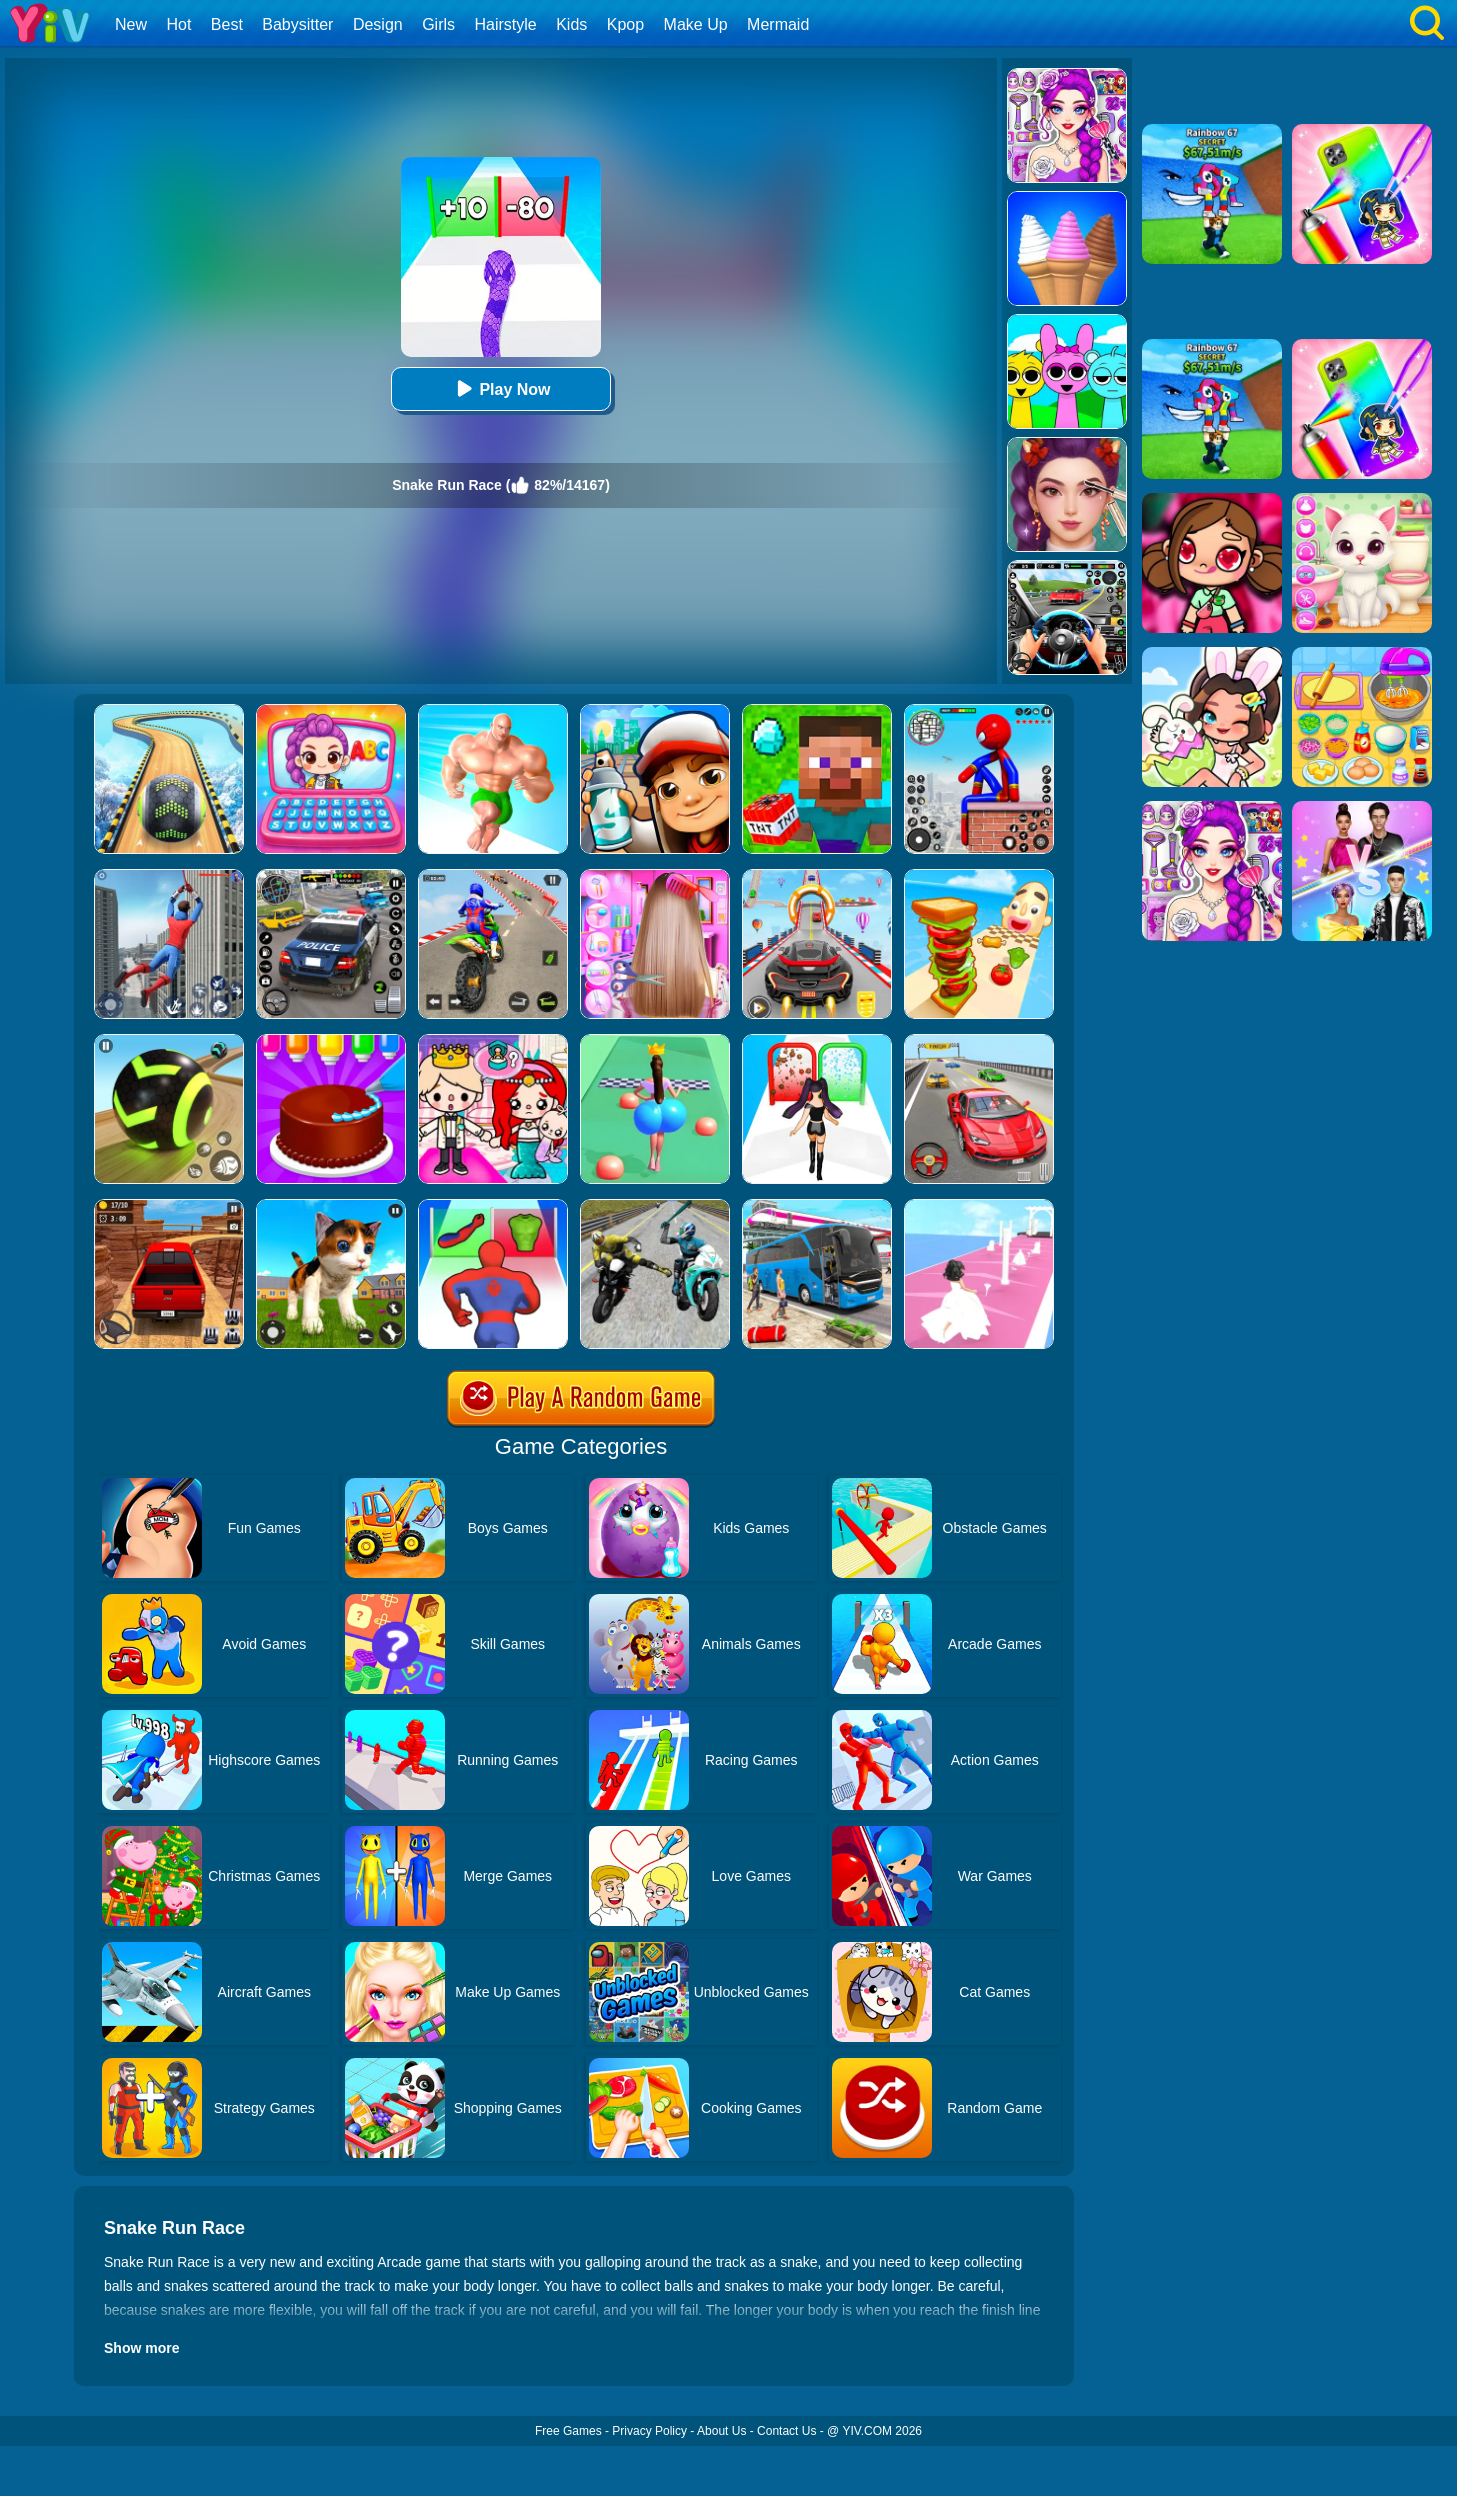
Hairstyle (506, 24)
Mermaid (778, 24)
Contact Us (786, 2431)
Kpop (625, 24)
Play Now (500, 388)
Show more (141, 2348)
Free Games (568, 2431)
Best (227, 24)
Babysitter (297, 24)
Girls (438, 24)
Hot (178, 24)
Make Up (696, 24)
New (131, 24)
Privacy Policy (649, 2431)
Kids (571, 24)
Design (378, 24)
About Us (721, 2431)
